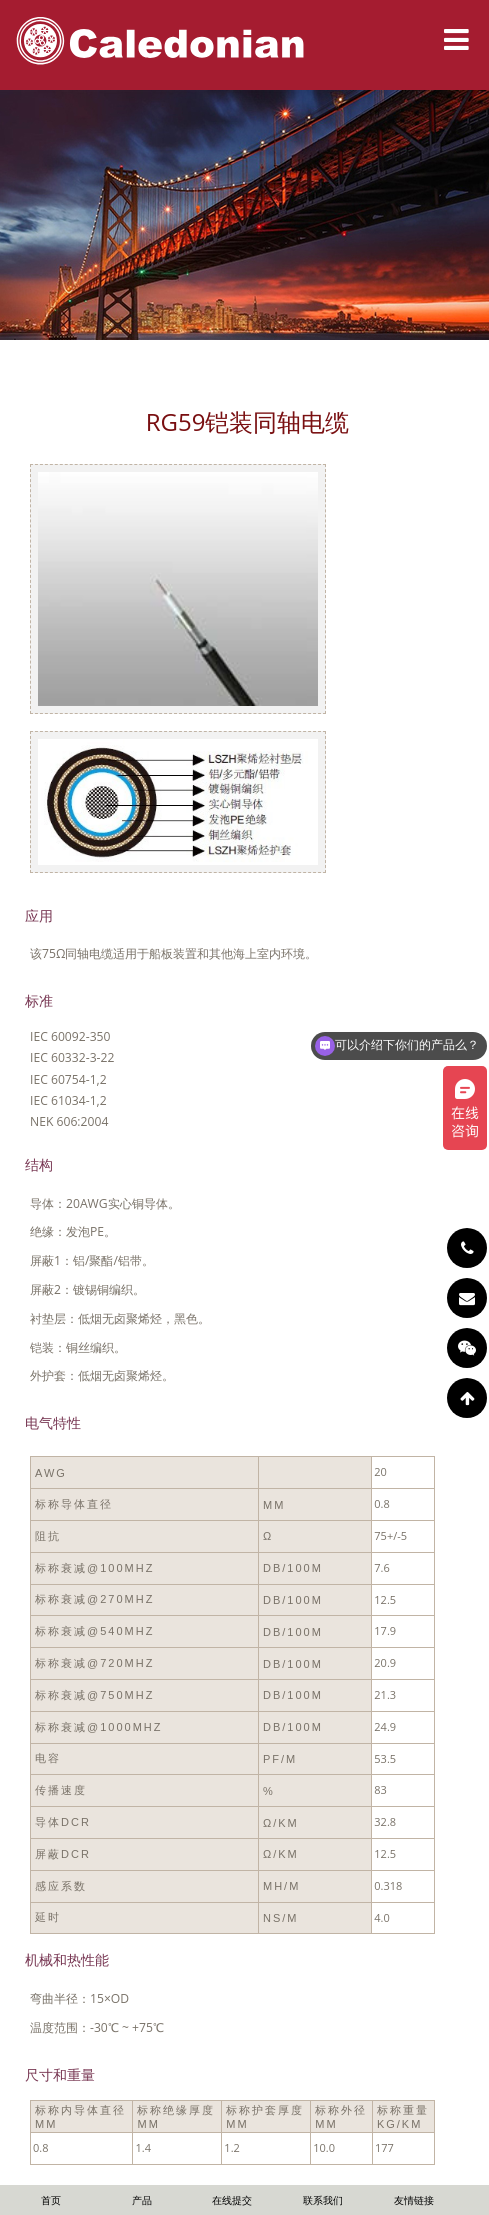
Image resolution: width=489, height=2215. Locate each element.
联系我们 (323, 2200)
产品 (142, 2200)
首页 (51, 2200)
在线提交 (232, 2200)
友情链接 (414, 2200)
